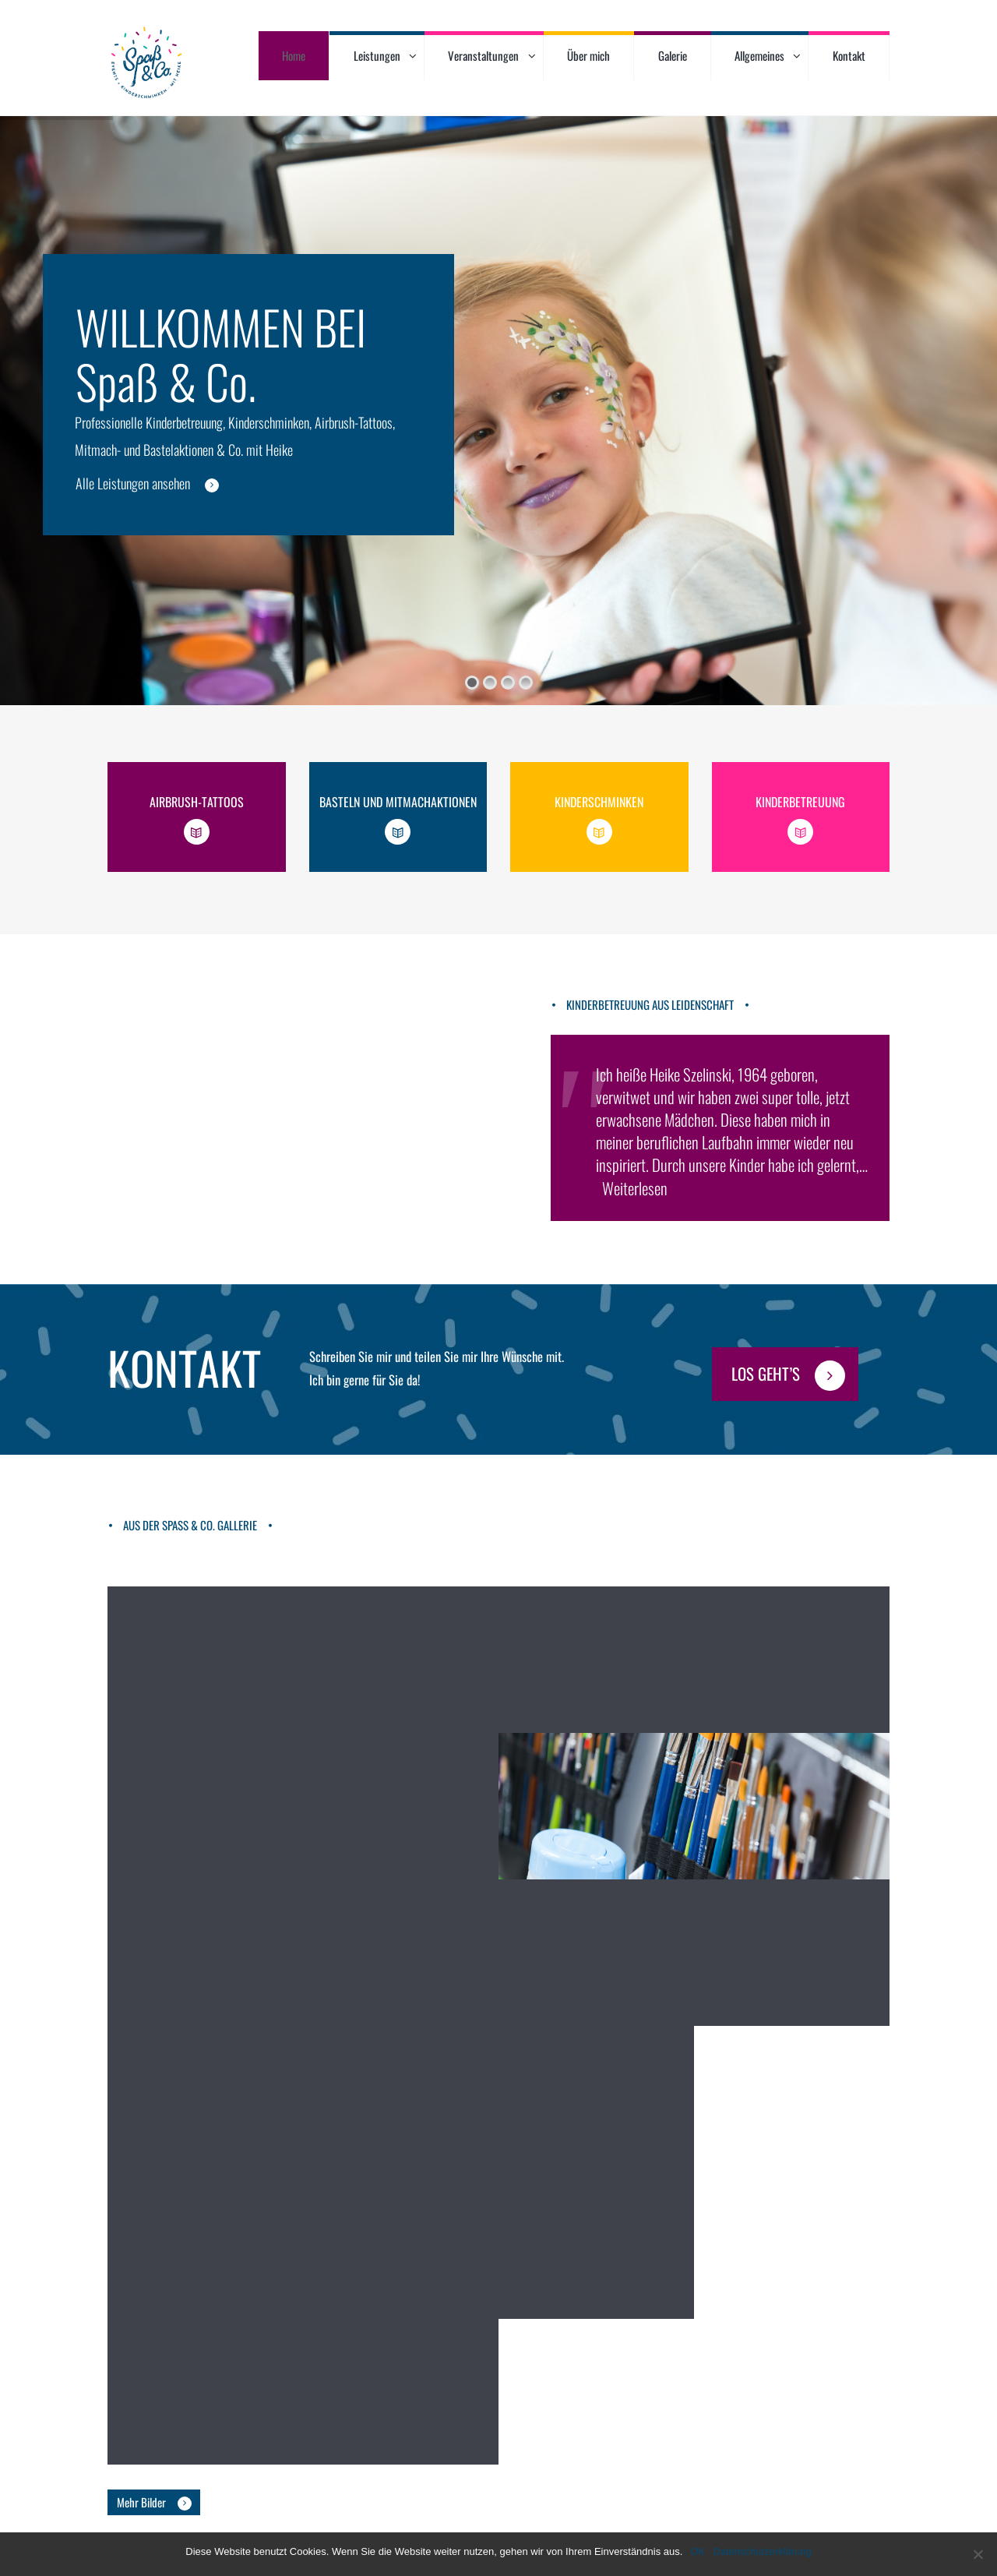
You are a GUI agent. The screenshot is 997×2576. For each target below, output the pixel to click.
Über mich (588, 55)
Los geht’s (765, 1373)
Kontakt (849, 55)
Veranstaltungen (483, 55)
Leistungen (377, 55)
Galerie (672, 55)
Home (293, 55)
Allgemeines (759, 55)
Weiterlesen (635, 1188)
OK (697, 2551)
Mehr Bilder (141, 2488)
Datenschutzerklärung (762, 2551)
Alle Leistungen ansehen (133, 483)
